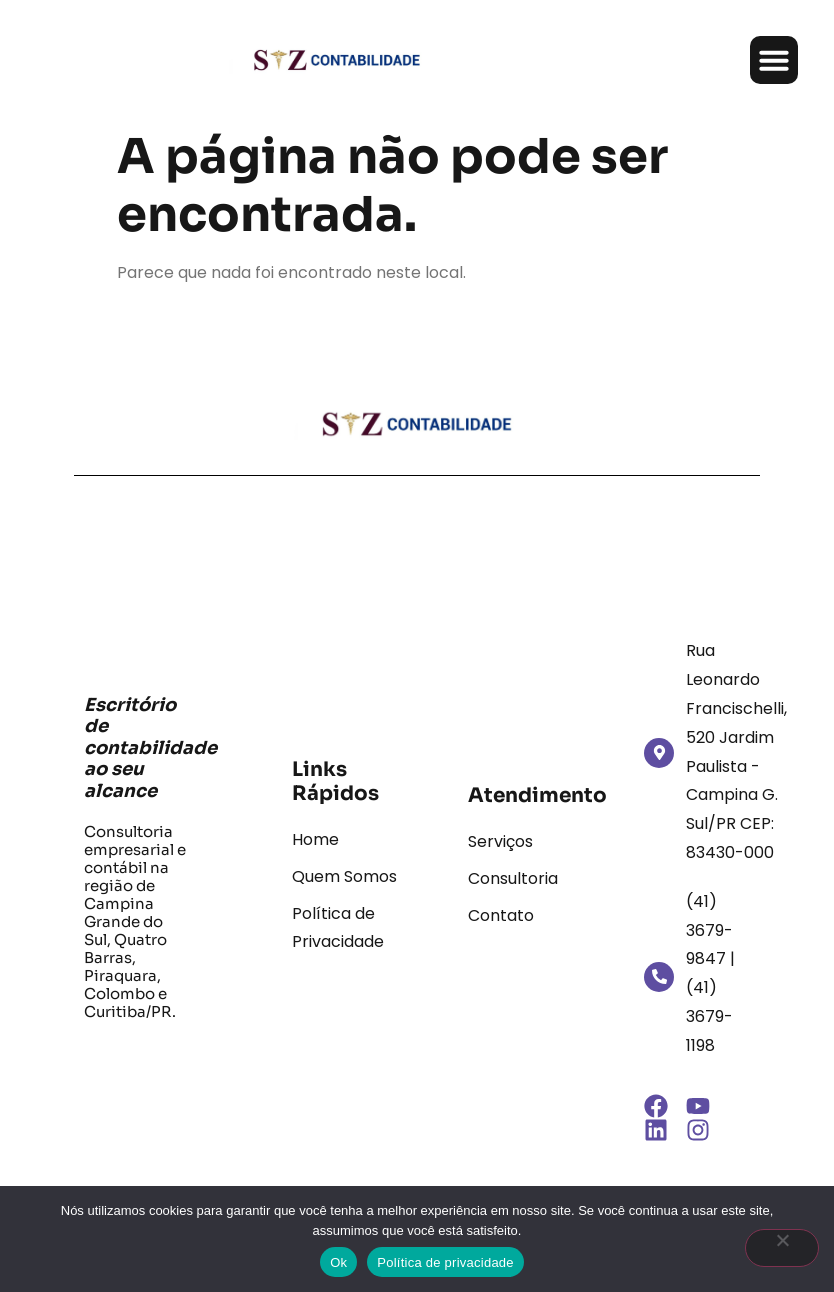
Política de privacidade (445, 1262)
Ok (338, 1262)
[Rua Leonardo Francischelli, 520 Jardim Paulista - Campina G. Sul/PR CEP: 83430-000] (659, 753)
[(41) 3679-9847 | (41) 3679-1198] (659, 977)
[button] (774, 60)
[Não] (782, 1248)
